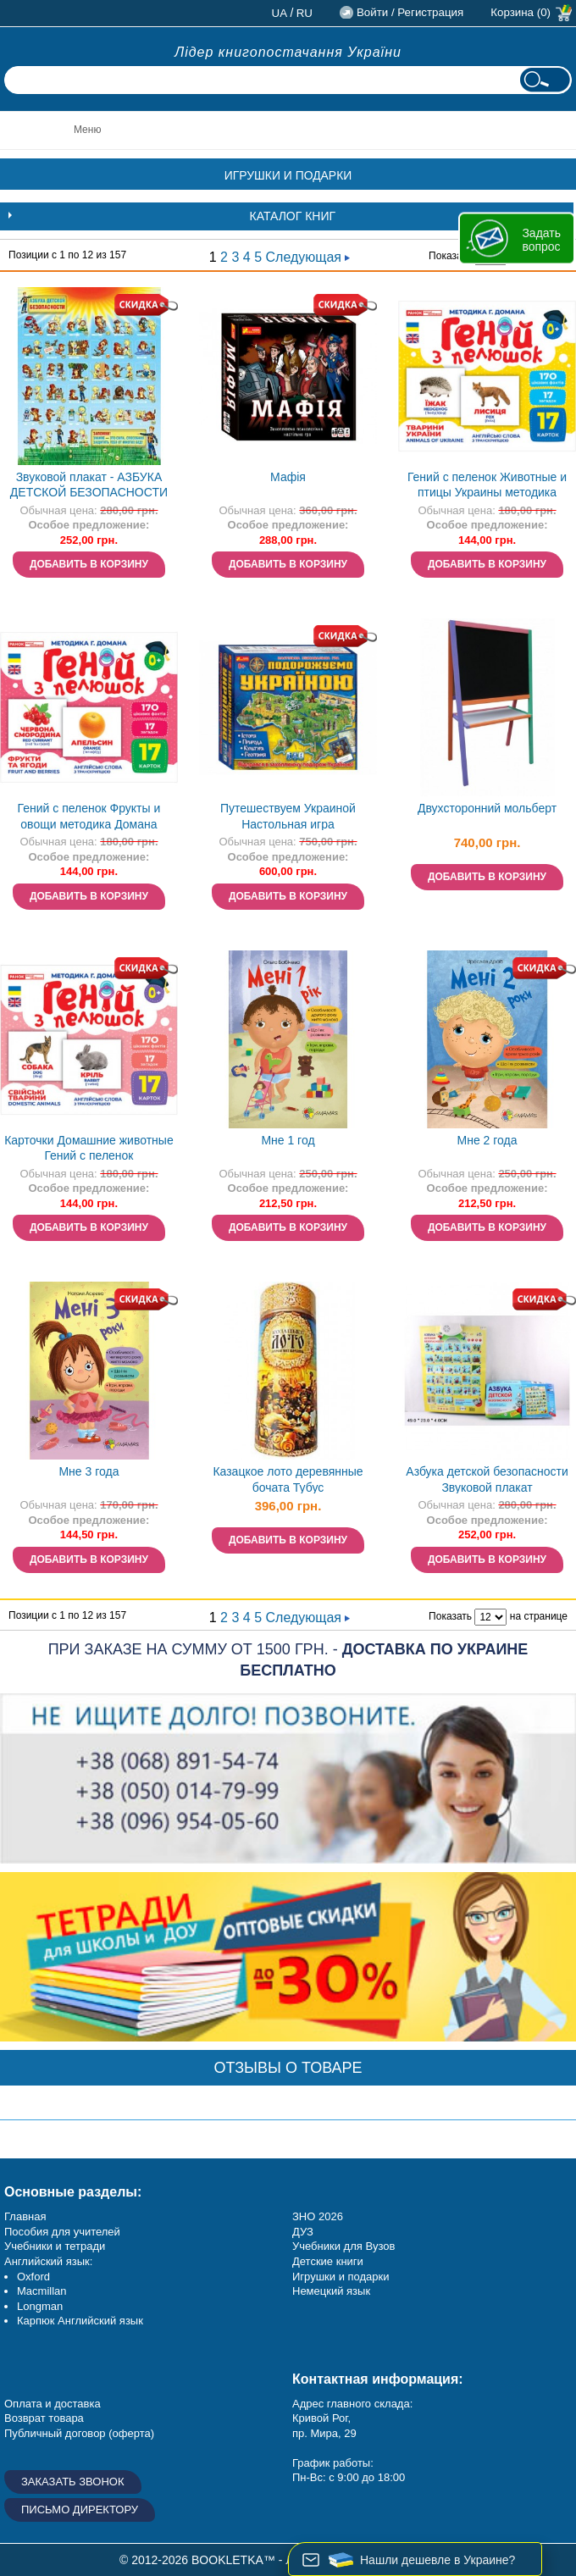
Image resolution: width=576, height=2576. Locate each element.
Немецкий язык (331, 2291)
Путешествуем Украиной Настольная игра (288, 816)
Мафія (288, 477)
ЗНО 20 (311, 2216)
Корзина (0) (520, 12)
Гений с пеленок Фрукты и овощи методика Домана (89, 816)
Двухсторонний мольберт (487, 808)
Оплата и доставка (52, 2403)
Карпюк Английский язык (80, 2320)
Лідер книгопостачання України (288, 52)
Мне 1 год (287, 1140)
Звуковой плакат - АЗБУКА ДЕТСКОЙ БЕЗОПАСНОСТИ (89, 485)
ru (304, 13)
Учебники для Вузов (343, 2246)
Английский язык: (48, 2261)
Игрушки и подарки (341, 2276)
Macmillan (42, 2291)
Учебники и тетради (54, 2246)
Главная (25, 2216)
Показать (450, 256)
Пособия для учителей (62, 2231)
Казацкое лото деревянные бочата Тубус (288, 1479)
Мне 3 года (88, 1471)
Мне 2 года (487, 1140)
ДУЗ (302, 2231)
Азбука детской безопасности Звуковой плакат (487, 1479)
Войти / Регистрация (410, 12)
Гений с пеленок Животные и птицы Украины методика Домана (487, 486)
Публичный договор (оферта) (79, 2433)
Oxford (33, 2276)
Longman (40, 2306)
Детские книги (327, 2261)
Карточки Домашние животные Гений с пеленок (89, 1148)
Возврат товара (44, 2418)
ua (280, 13)
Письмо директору (79, 2509)
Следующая (308, 257)
